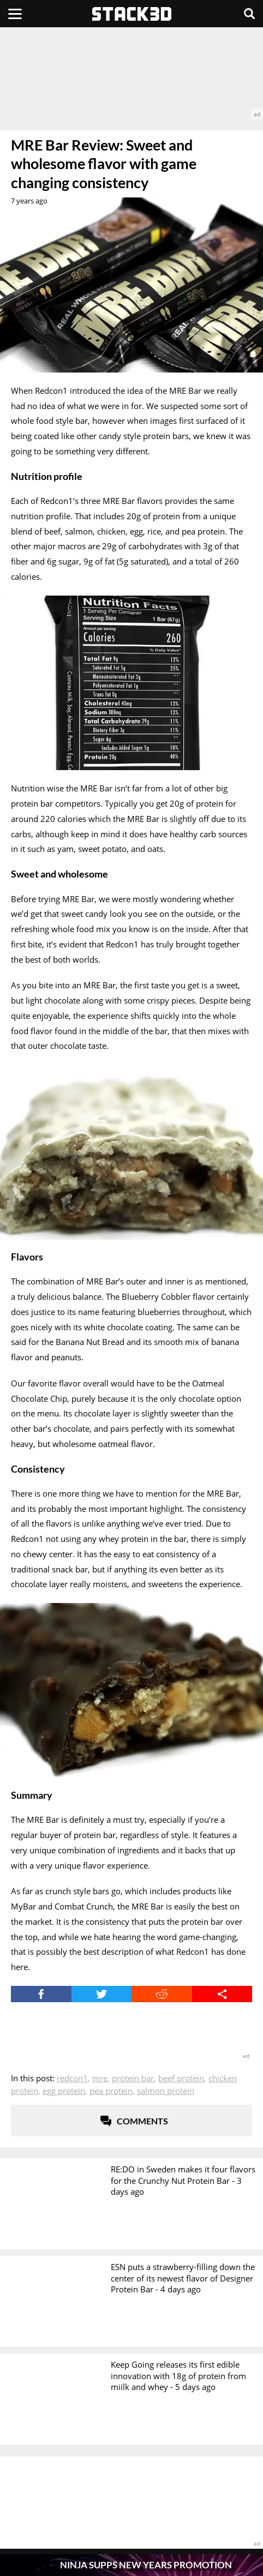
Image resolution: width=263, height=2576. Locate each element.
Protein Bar (133, 2078)
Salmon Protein (165, 2090)
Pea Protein (111, 2090)
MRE (99, 2078)
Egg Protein (64, 2090)
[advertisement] (131, 73)
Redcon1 (72, 2078)
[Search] (249, 13)
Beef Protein (181, 2078)
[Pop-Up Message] (131, 2565)
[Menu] (15, 13)
